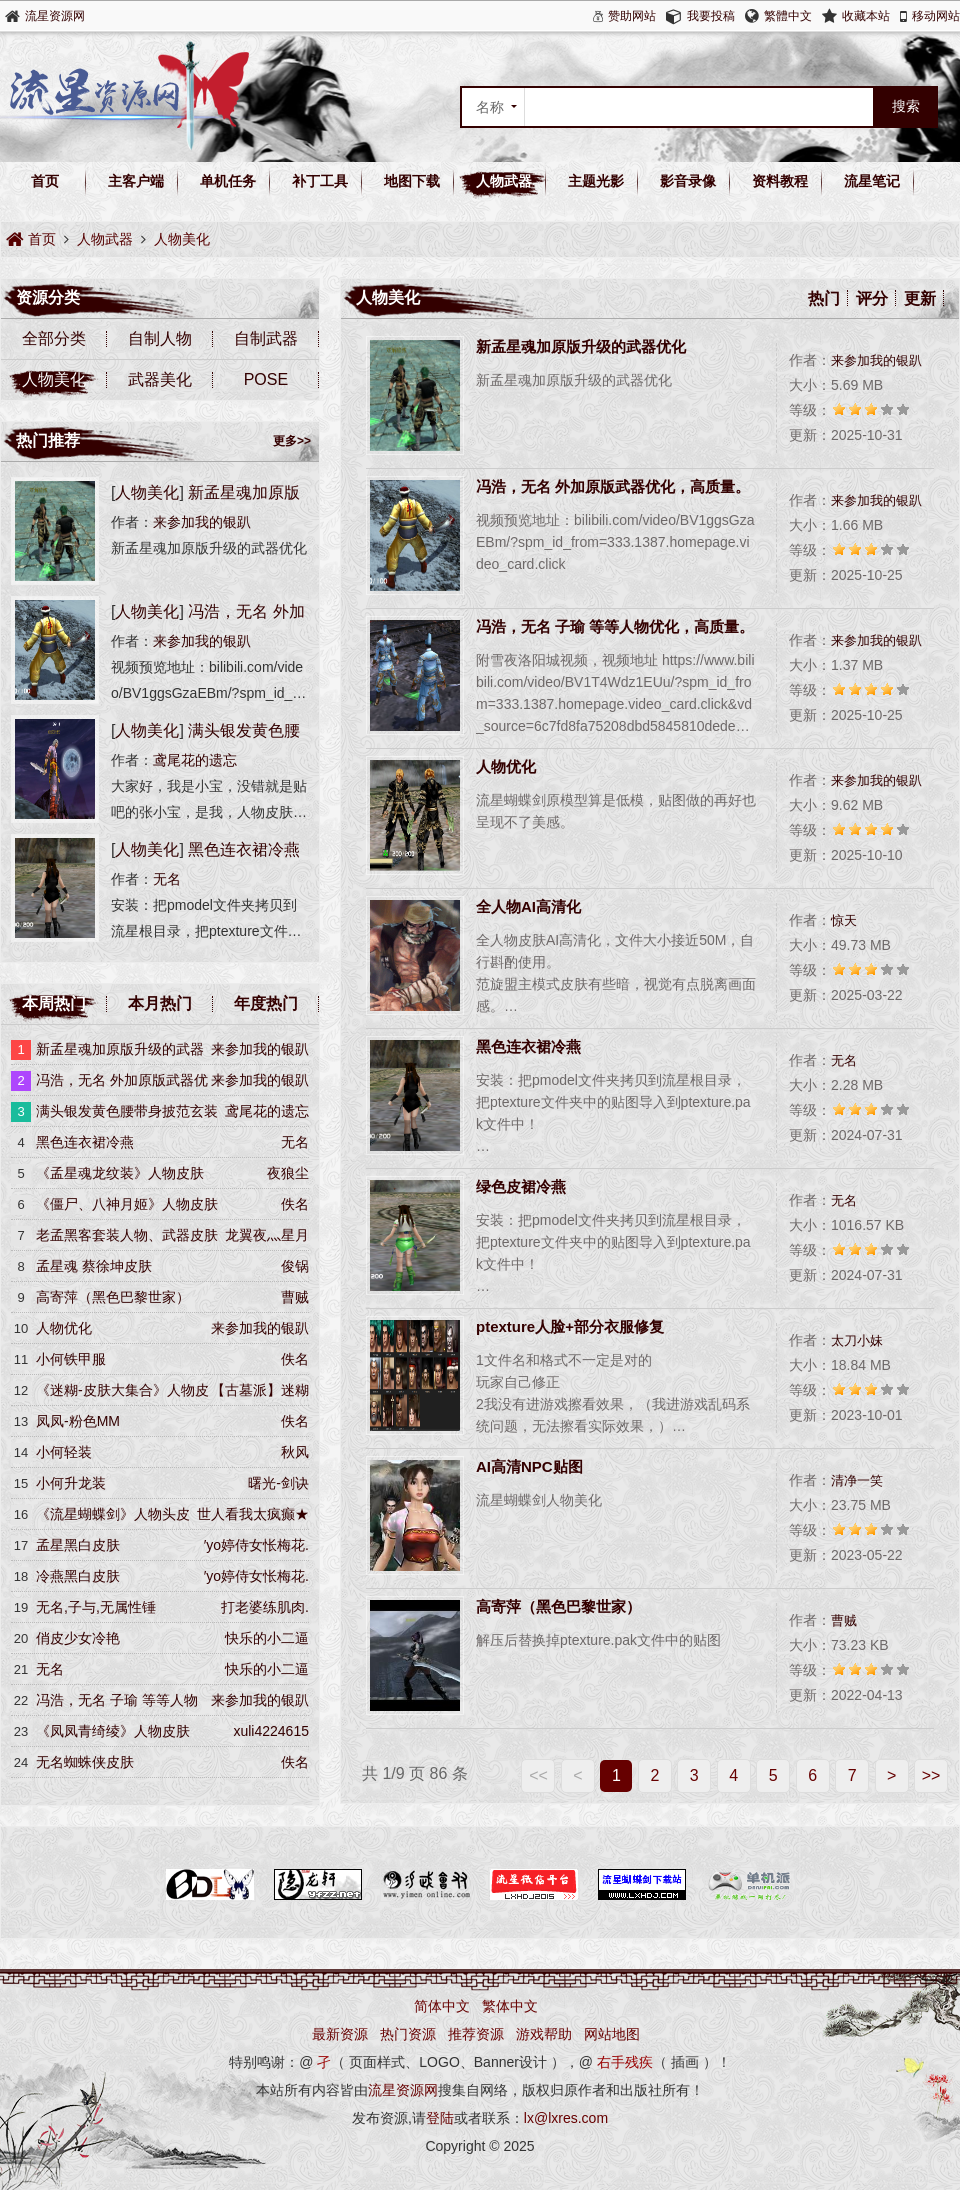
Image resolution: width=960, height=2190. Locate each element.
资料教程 (780, 181)
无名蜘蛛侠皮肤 (85, 1762)
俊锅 (295, 1266)
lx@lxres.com (566, 2118)
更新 (920, 298)
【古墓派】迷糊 (260, 1390)
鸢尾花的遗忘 (195, 760)
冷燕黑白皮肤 (78, 1576)
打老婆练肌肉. (265, 1607)
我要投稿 (711, 16)
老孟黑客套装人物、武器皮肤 (127, 1235)
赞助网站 (632, 16)
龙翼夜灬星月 (267, 1235)
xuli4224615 (271, 1731)
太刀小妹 (857, 1340)
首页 (45, 181)
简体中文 (442, 2006)
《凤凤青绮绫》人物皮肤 (113, 1731)
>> (931, 1775)
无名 (844, 1060)
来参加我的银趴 (876, 360)
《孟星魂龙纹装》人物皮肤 (120, 1173)
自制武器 (266, 338)
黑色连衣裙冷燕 (244, 849)
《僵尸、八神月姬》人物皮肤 (127, 1204)
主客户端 (136, 181)
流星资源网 (55, 16)
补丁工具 (320, 181)
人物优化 (64, 1328)
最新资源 (340, 2034)
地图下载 (412, 181)
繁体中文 (510, 2006)
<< (538, 1775)
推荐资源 (476, 2034)
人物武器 (504, 181)
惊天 (844, 920)
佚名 (295, 1204)
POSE (266, 379)
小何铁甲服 (71, 1359)
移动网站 (936, 16)
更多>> (292, 441)
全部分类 (54, 338)
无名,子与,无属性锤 (96, 1607)
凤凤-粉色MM (78, 1421)
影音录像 (688, 181)
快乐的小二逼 (267, 1638)
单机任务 (228, 181)
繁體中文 (788, 16)
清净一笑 (857, 1480)
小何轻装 (64, 1452)
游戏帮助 (544, 2034)
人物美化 (182, 239)
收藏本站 (866, 16)
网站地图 (612, 2034)
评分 (872, 298)
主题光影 (596, 181)
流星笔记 (872, 181)
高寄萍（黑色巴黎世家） (113, 1297)
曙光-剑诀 (278, 1483)
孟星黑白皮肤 (78, 1545)
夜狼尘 (288, 1173)
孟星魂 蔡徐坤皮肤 (94, 1266)
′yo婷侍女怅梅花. (256, 1545)
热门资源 (408, 2034)
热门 (824, 298)
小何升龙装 (71, 1483)
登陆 (440, 2118)
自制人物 (160, 338)
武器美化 (160, 379)
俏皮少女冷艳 (78, 1638)
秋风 (295, 1452)
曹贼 (844, 1620)
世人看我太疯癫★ (253, 1514)
